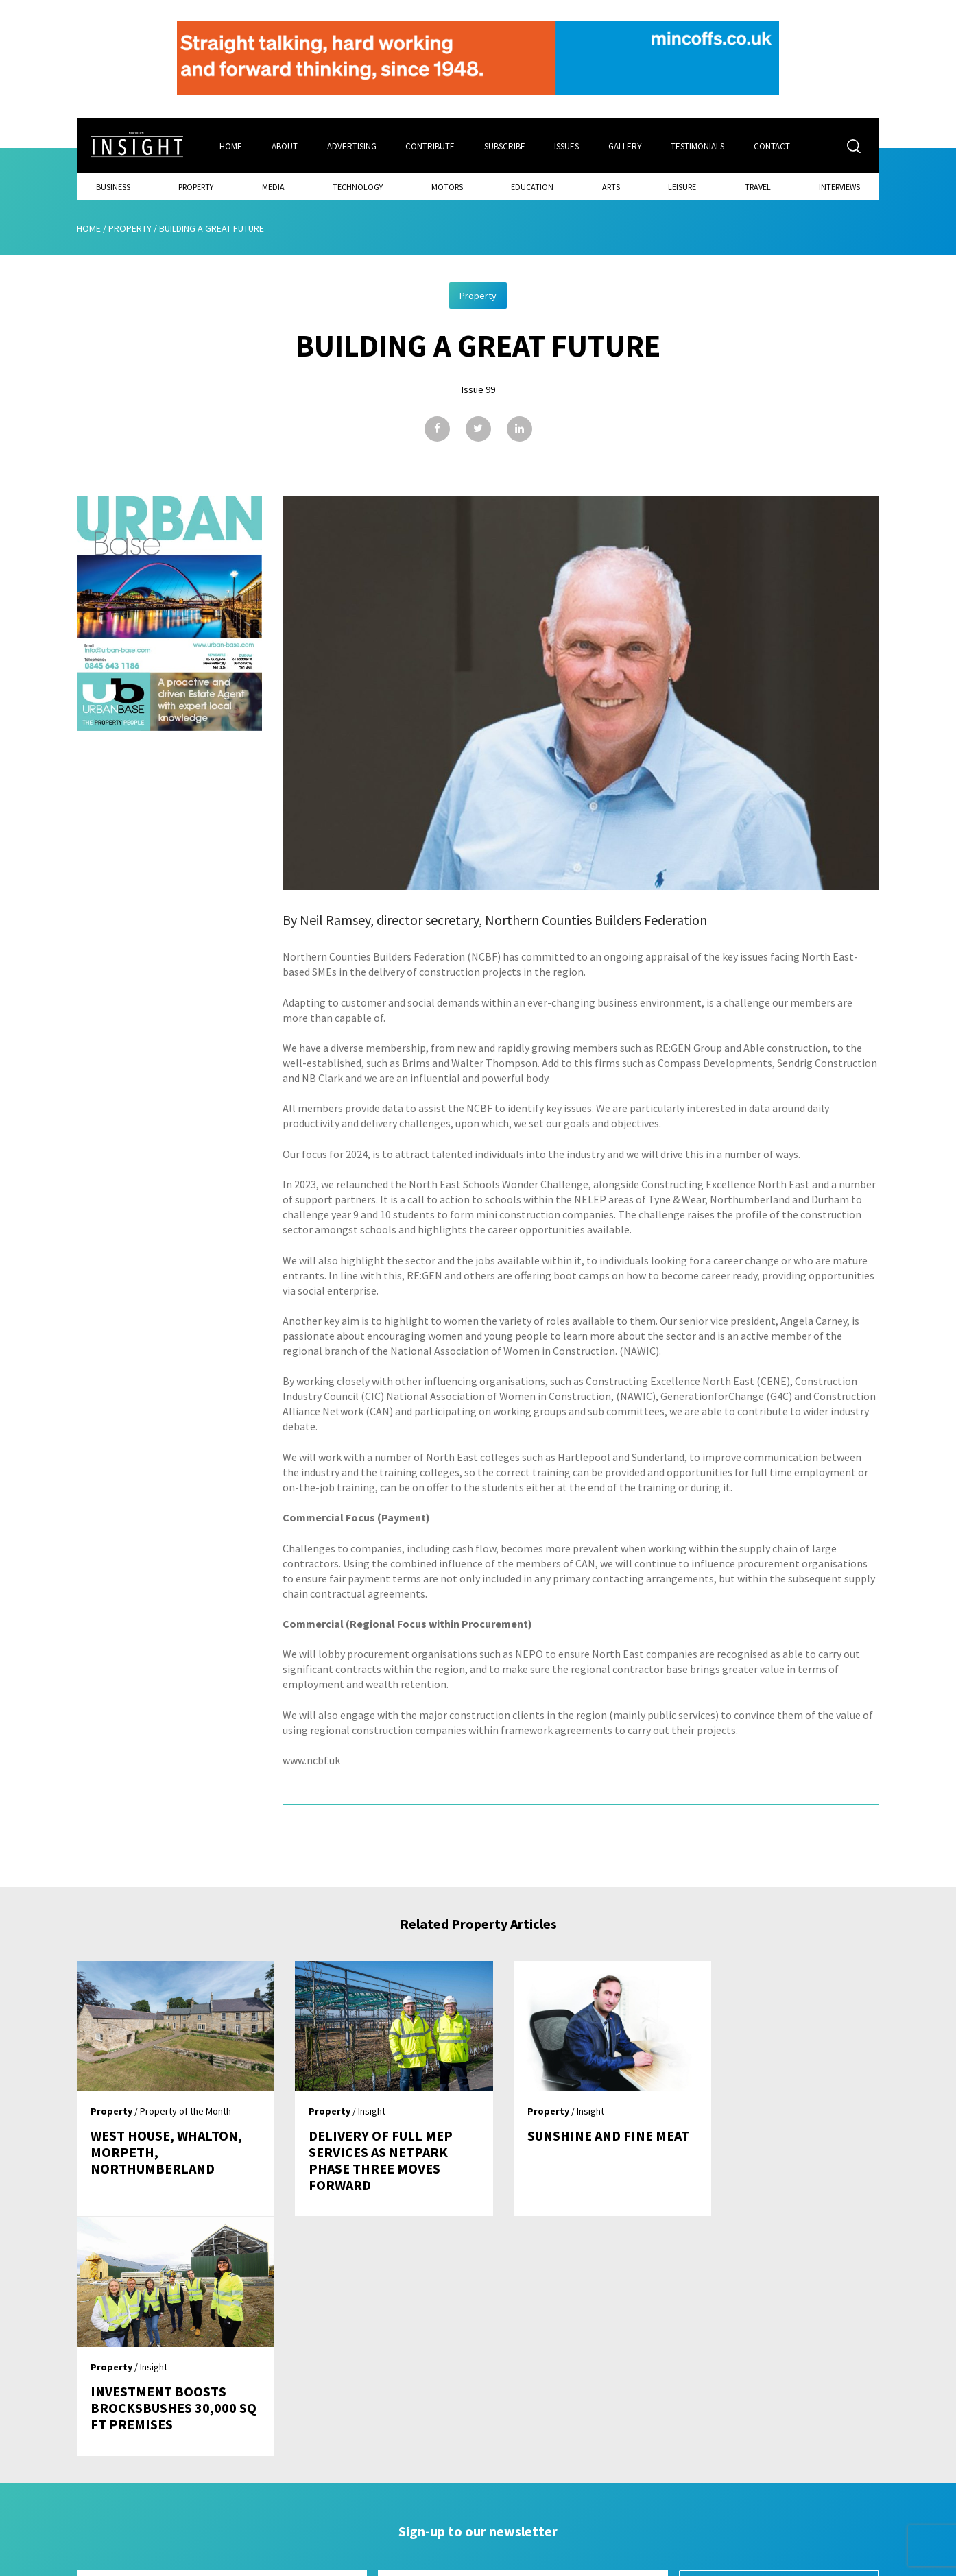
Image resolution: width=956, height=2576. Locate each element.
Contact (774, 146)
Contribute (430, 146)
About (285, 146)
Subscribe (505, 146)
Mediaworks (192, 2561)
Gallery (626, 146)
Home (230, 146)
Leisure (682, 186)
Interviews (839, 186)
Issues (567, 146)
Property (195, 186)
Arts (611, 186)
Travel (758, 186)
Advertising (352, 146)
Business (113, 186)
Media (273, 186)
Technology (358, 186)
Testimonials (699, 146)
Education (532, 186)
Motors (447, 186)
